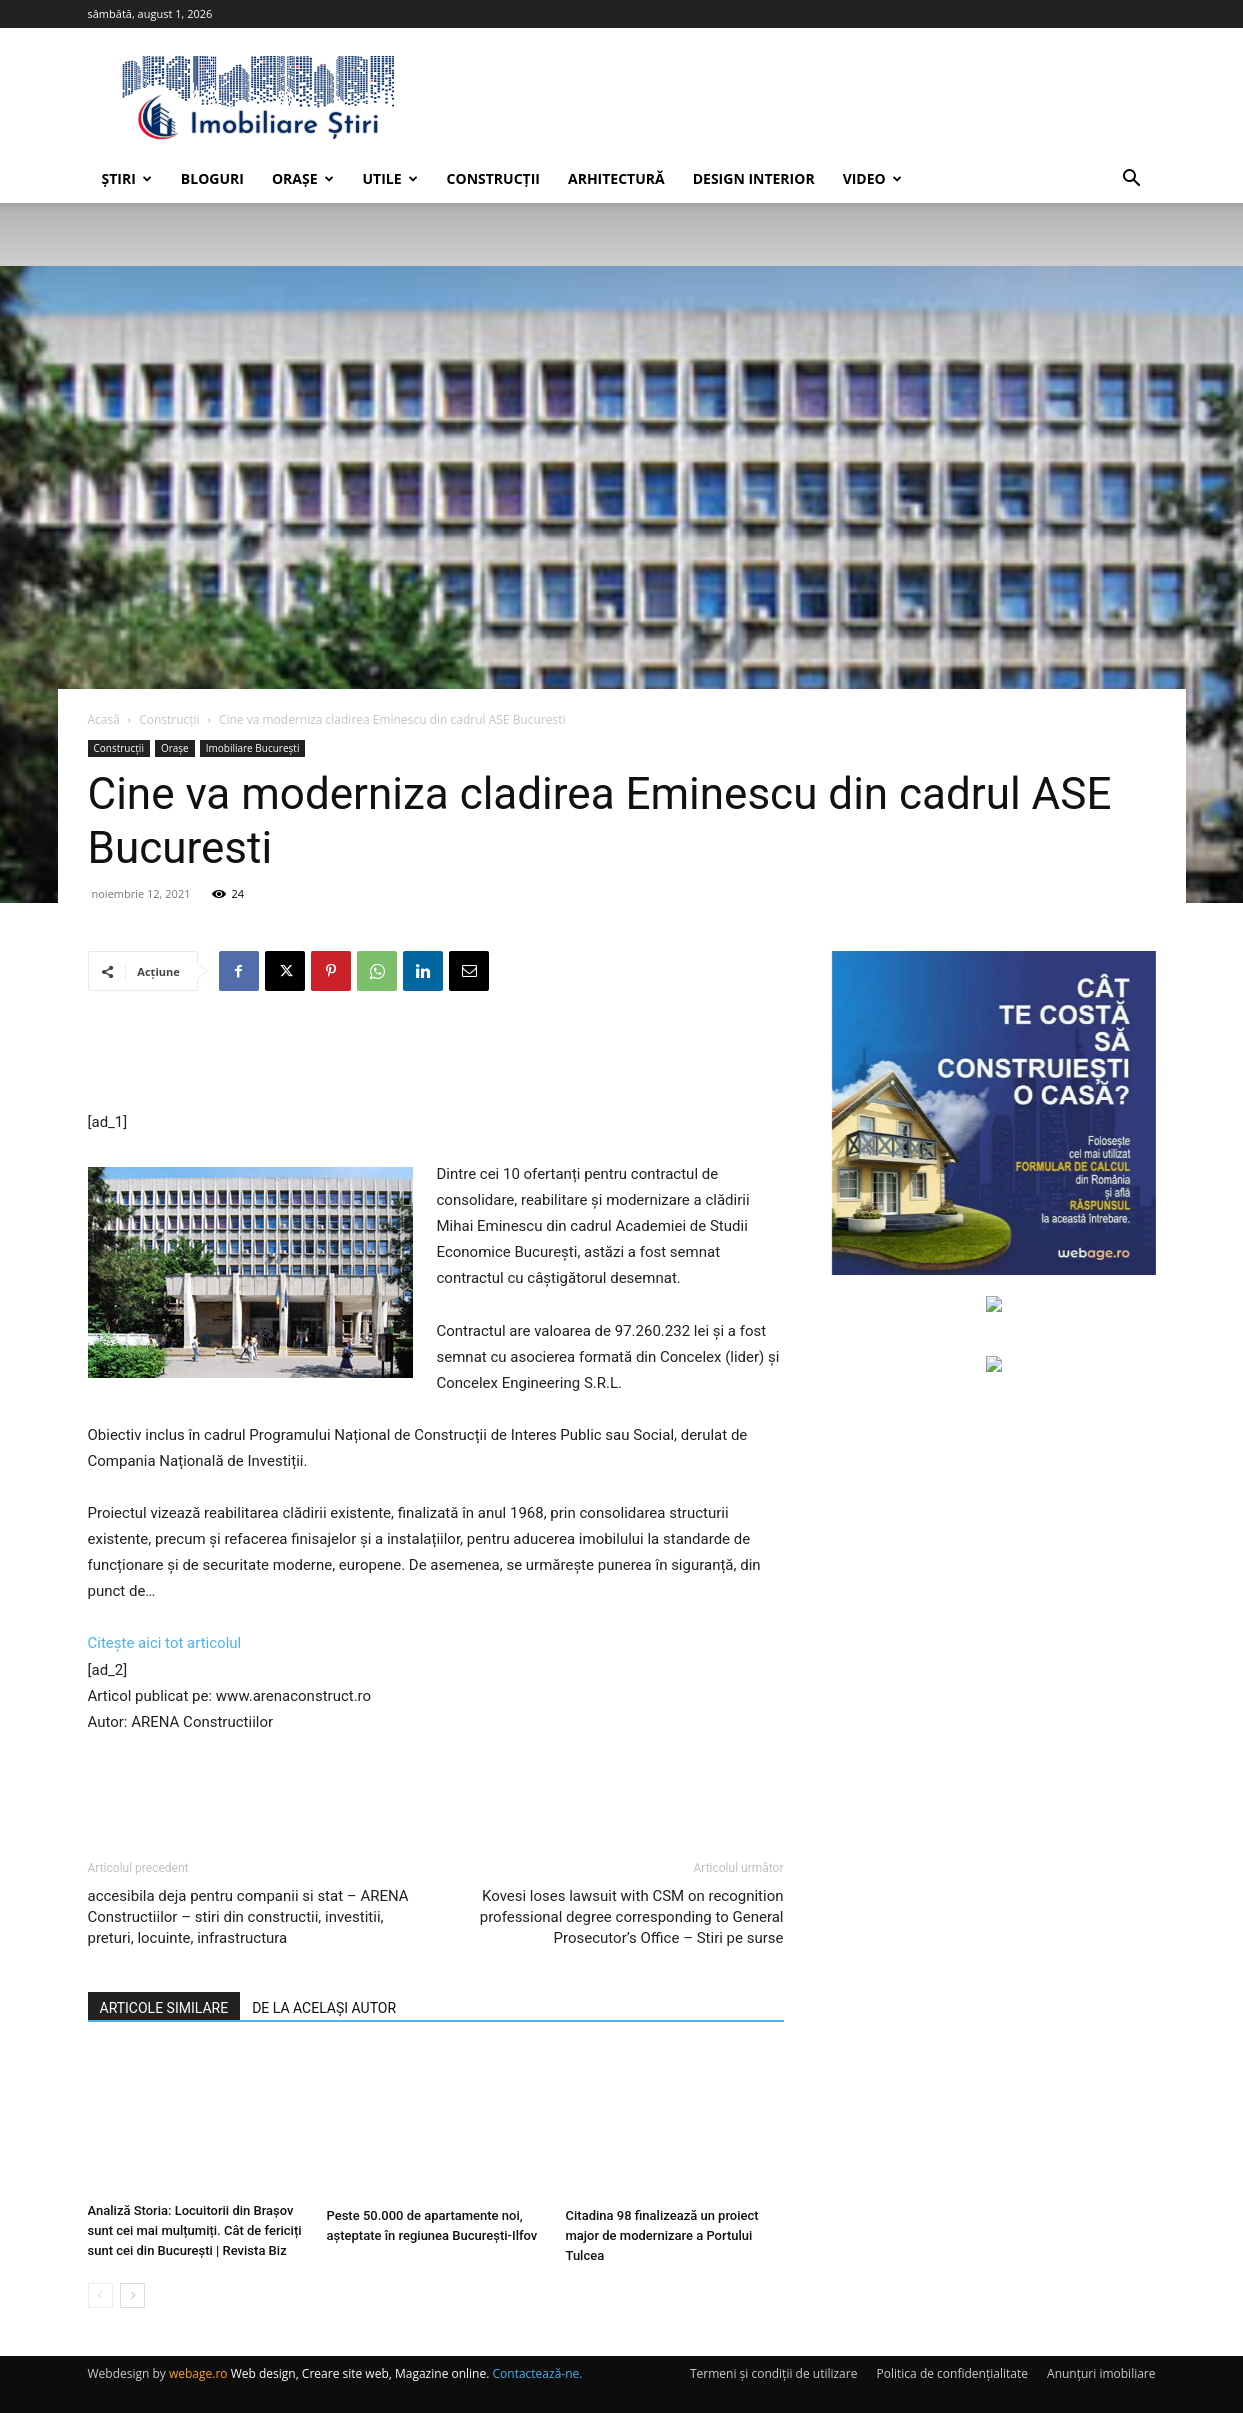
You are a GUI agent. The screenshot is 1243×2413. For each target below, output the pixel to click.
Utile (390, 178)
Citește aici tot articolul (165, 1643)
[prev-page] (100, 2295)
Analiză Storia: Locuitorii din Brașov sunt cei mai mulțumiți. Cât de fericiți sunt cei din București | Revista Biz (195, 2235)
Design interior (754, 178)
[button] (1132, 180)
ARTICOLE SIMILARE (164, 2008)
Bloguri (212, 178)
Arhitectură (616, 178)
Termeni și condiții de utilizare (773, 2373)
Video (872, 178)
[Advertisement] (436, 1058)
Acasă (104, 719)
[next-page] (132, 2295)
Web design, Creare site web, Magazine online (359, 2373)
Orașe (303, 178)
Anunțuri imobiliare (1101, 2373)
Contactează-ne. (538, 2373)
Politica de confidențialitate (952, 2373)
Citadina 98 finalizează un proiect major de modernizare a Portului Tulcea (662, 2235)
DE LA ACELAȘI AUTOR (324, 2008)
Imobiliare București (253, 748)
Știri (127, 178)
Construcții (493, 178)
